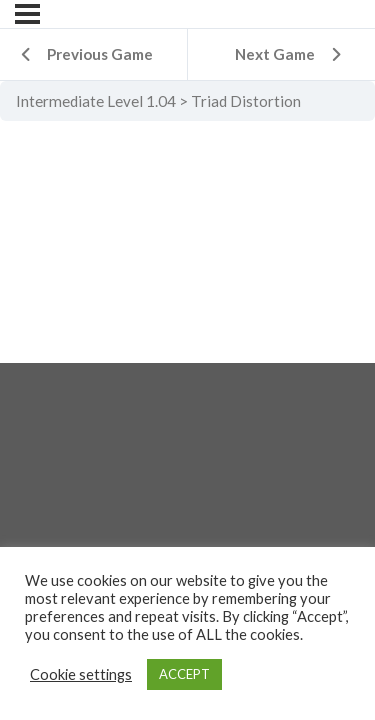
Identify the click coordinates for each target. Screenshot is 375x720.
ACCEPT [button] (184, 674)
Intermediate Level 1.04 (96, 101)
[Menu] (27, 14)
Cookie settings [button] (81, 674)
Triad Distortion (246, 101)
